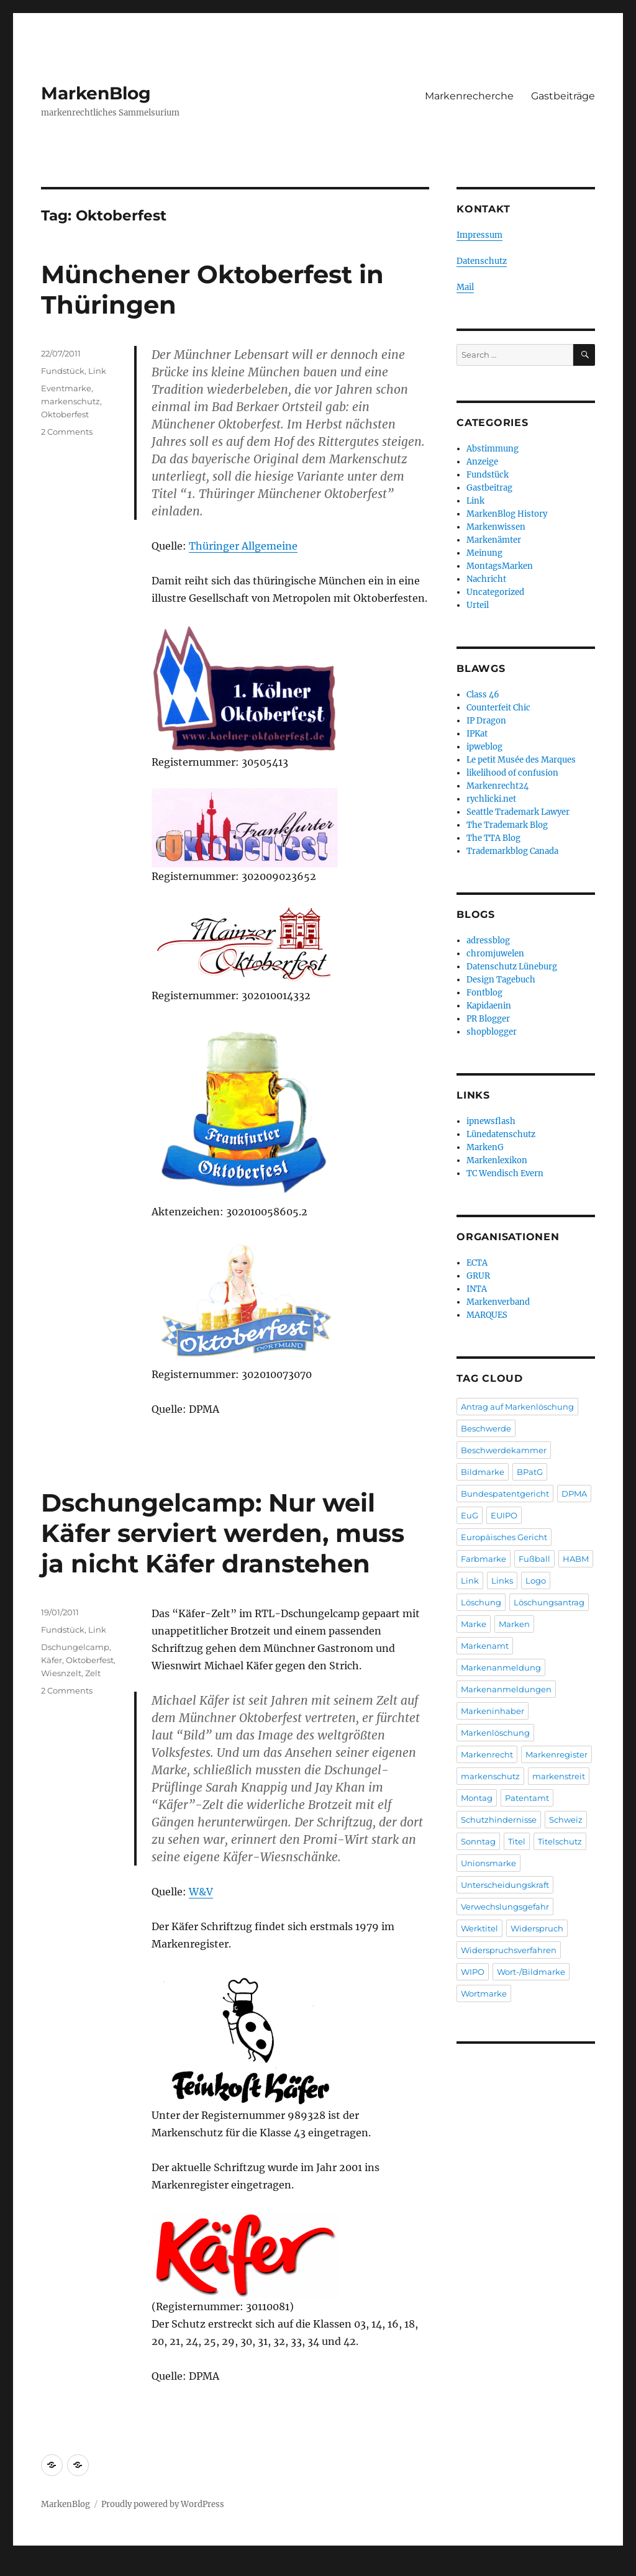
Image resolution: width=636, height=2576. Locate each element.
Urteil (477, 605)
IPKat (477, 733)
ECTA (477, 1263)
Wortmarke (484, 1993)
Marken (514, 1624)
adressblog (488, 940)
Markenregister (556, 1754)
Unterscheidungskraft (505, 1885)
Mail (465, 287)
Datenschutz (482, 261)
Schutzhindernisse (499, 1820)
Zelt (93, 1673)
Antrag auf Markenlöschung (517, 1407)
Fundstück (62, 371)
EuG (469, 1515)
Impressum (479, 235)
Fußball (534, 1559)
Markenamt (485, 1646)
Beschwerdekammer (504, 1450)
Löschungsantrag (549, 1602)
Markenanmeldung (501, 1667)
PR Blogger (488, 1019)
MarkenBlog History (506, 514)
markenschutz (70, 401)
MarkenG (485, 1147)
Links (502, 1580)
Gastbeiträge (563, 96)
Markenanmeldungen (506, 1689)
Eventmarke (66, 388)
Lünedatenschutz (500, 1134)
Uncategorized (495, 592)
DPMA (574, 1494)
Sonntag (478, 1841)
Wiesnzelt (61, 1673)
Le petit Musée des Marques (521, 760)
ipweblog (484, 747)
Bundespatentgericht (505, 1494)
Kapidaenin (488, 1005)
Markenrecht (487, 1754)
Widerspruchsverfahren (508, 1950)
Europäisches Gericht (504, 1537)
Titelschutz (560, 1841)
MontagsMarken (499, 566)
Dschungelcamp (75, 1647)
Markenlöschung (495, 1733)
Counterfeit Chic (498, 707)
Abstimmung (492, 448)
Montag (477, 1798)
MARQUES (486, 1315)
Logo (535, 1580)
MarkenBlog (96, 93)
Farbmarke (483, 1559)
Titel (516, 1841)
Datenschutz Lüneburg (511, 966)
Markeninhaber (492, 1711)
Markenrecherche (469, 96)
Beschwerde (486, 1428)
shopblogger (491, 1032)
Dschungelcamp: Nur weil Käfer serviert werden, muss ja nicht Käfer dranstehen (222, 1533)
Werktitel (479, 1928)
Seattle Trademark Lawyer (518, 812)
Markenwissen (495, 527)
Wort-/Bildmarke (531, 1972)
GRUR (478, 1276)
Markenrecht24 (497, 786)
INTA (476, 1289)
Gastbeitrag (489, 488)
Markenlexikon (496, 1160)
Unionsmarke (488, 1863)
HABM (576, 1559)
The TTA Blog (493, 838)
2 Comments (67, 432)
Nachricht (486, 579)
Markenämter (493, 540)
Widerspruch (537, 1928)
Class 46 (482, 694)
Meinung (484, 553)
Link (97, 371)
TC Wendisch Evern (504, 1173)
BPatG (530, 1472)
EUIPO (504, 1515)
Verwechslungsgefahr (505, 1907)
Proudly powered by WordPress (162, 2504)
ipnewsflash (491, 1121)
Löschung (481, 1602)
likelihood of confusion (512, 773)
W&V (201, 1891)
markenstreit (558, 1776)
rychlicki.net (491, 799)
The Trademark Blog (507, 825)
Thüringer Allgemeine (243, 546)
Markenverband (498, 1302)
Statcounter (29, 2567)
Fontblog (484, 992)
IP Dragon (486, 720)
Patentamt (527, 1798)
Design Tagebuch (500, 979)
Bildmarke (482, 1472)
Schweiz (566, 1820)
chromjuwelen (495, 953)
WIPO (472, 1972)
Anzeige (482, 461)
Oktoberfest (65, 414)
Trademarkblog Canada (512, 851)
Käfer (51, 1660)
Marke (473, 1624)
